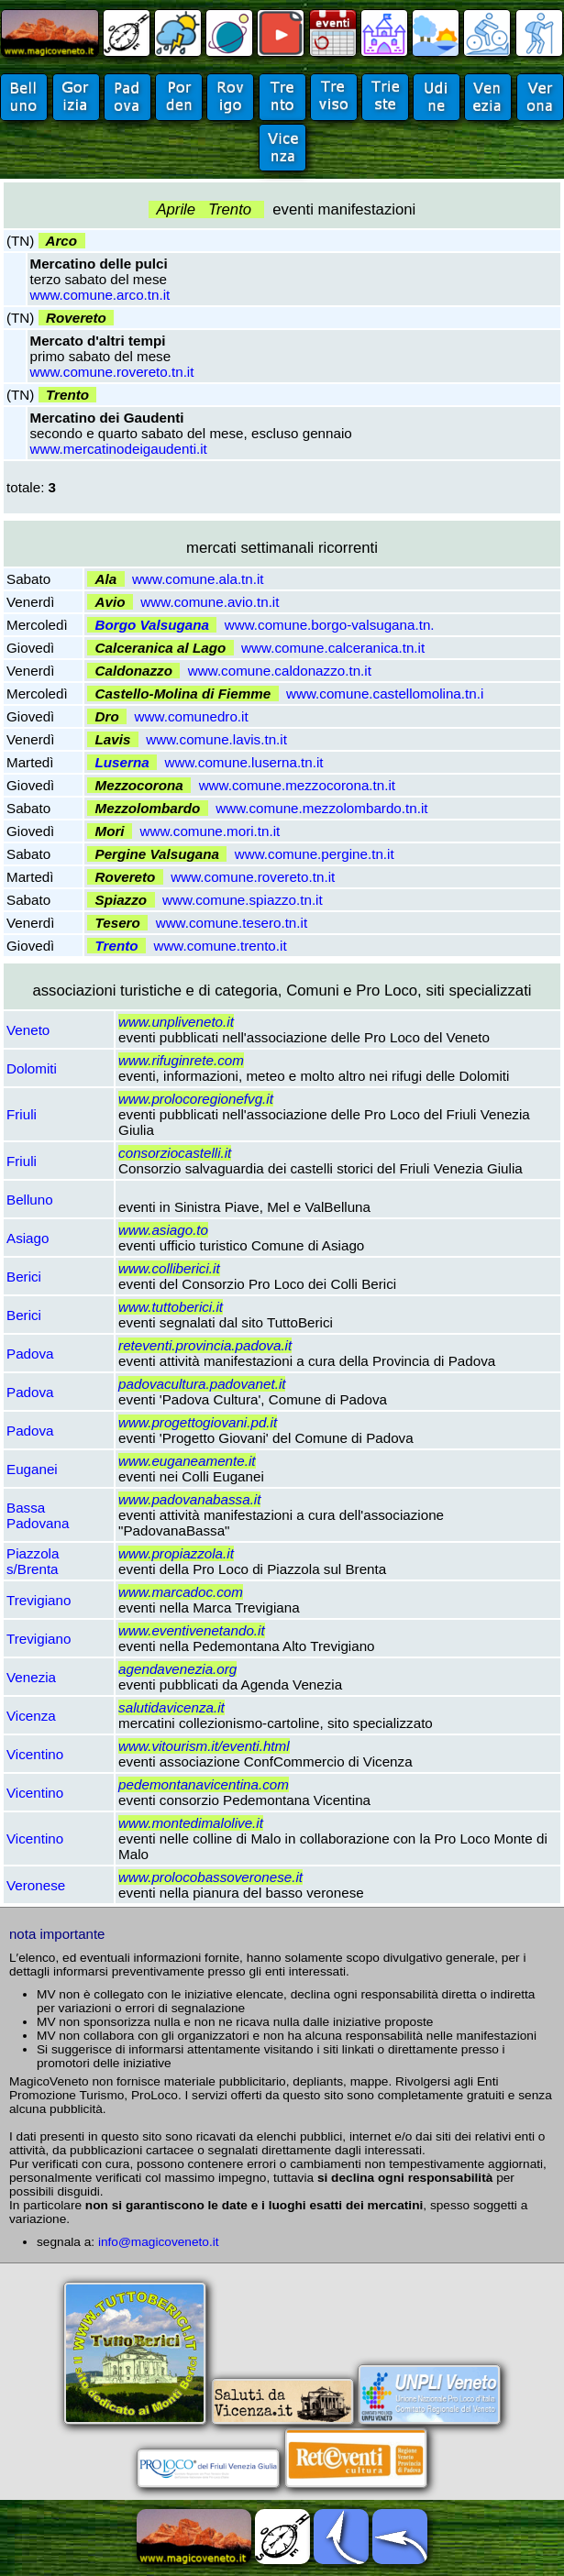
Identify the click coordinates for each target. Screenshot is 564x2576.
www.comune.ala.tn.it (198, 579)
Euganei (32, 1469)
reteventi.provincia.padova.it (205, 1345)
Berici (23, 1276)
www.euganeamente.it (186, 1461)
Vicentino (34, 1754)
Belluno (29, 1199)
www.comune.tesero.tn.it (231, 922)
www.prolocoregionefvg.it (195, 1098)
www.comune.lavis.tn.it (216, 739)
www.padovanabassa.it (189, 1499)
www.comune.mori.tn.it (210, 831)
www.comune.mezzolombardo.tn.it (321, 808)
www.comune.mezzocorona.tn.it (297, 785)
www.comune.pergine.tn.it (314, 854)
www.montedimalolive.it (190, 1823)
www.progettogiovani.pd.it (197, 1422)
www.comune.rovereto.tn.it (112, 372)
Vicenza (31, 1715)
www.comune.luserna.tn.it (244, 762)
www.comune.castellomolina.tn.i (384, 693)
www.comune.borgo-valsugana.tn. (330, 625)
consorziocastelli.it (174, 1153)
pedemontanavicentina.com (203, 1784)
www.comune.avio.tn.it (209, 602)
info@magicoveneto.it (158, 2242)
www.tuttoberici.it (170, 1307)
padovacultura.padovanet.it (201, 1384)
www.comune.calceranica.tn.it (333, 647)
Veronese (35, 1885)
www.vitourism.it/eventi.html (204, 1746)
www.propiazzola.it (176, 1553)
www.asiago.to (163, 1230)
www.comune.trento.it (219, 945)
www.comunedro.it (192, 716)
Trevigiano (38, 1600)
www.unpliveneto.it (176, 1021)
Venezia (31, 1677)
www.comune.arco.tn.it (100, 295)
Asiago (27, 1238)
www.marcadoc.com (180, 1592)
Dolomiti (31, 1068)
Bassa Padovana (37, 1515)
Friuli (21, 1114)
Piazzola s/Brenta (32, 1561)
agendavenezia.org (177, 1669)
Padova (30, 1353)
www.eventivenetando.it (191, 1630)
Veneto (28, 1030)
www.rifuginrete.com (181, 1060)
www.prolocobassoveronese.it (210, 1877)
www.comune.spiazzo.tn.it (242, 900)
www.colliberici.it (169, 1268)
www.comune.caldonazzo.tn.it (279, 670)
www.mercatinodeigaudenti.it (118, 449)
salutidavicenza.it (171, 1707)
